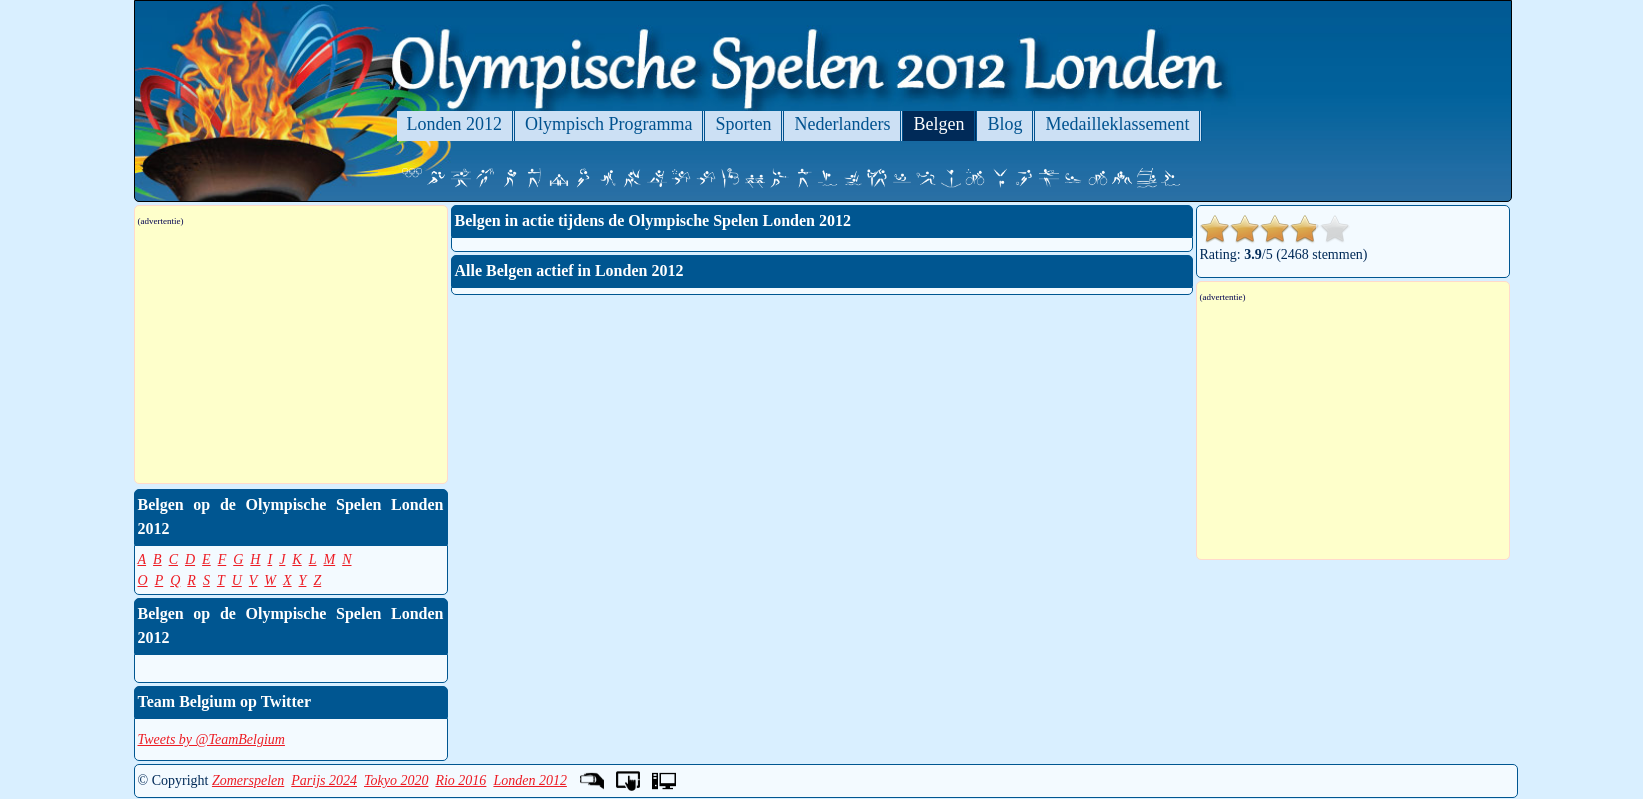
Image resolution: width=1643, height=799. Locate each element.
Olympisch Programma (608, 124)
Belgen (938, 124)
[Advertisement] (291, 355)
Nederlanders (842, 124)
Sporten (743, 124)
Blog (1004, 124)
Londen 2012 (454, 124)
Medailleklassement (1117, 124)
